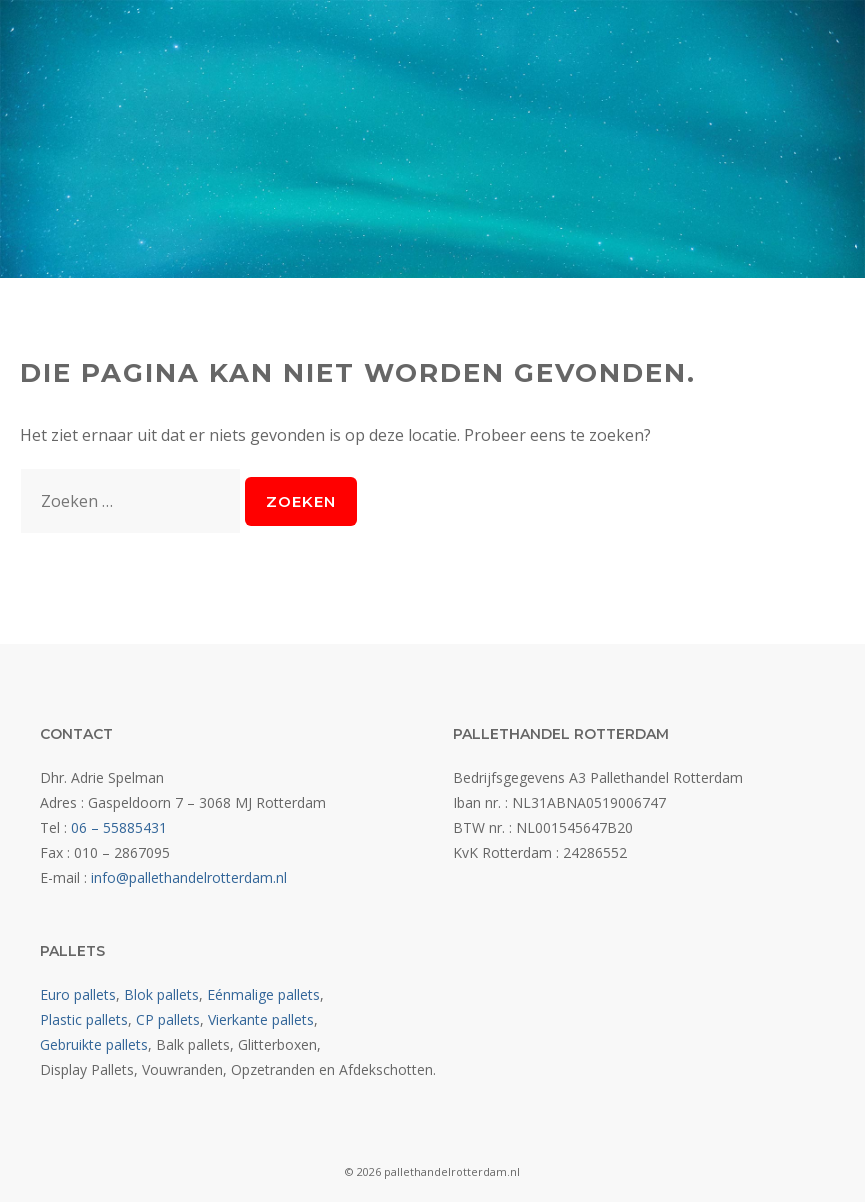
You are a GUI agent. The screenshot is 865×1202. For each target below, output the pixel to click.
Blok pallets (161, 994)
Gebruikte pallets (94, 1044)
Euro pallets (78, 994)
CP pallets (168, 1019)
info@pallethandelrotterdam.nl (189, 877)
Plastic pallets (84, 1019)
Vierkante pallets (261, 1019)
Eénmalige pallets (263, 994)
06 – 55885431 (119, 827)
